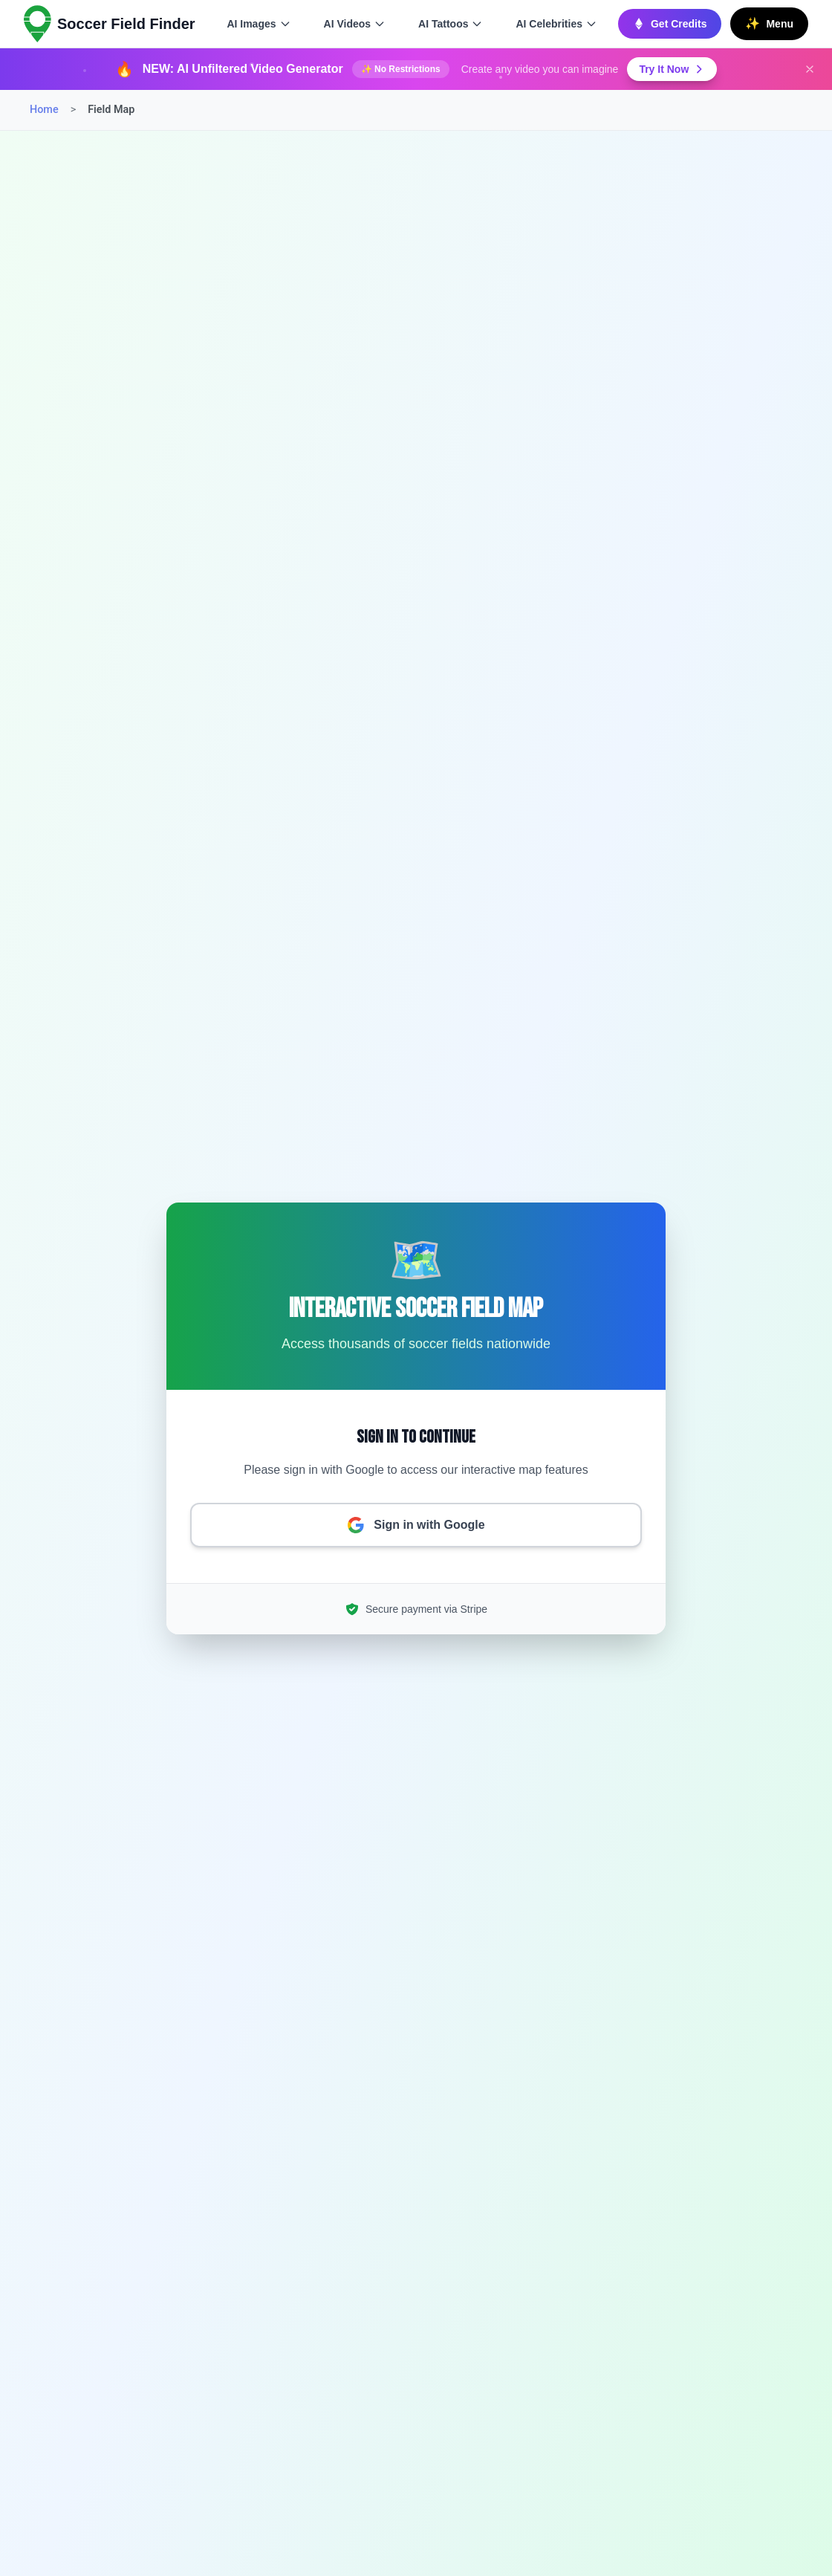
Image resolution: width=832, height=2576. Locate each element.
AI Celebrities (556, 24)
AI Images (258, 24)
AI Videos (355, 24)
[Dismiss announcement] (809, 69)
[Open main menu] (769, 23)
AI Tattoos (450, 24)
